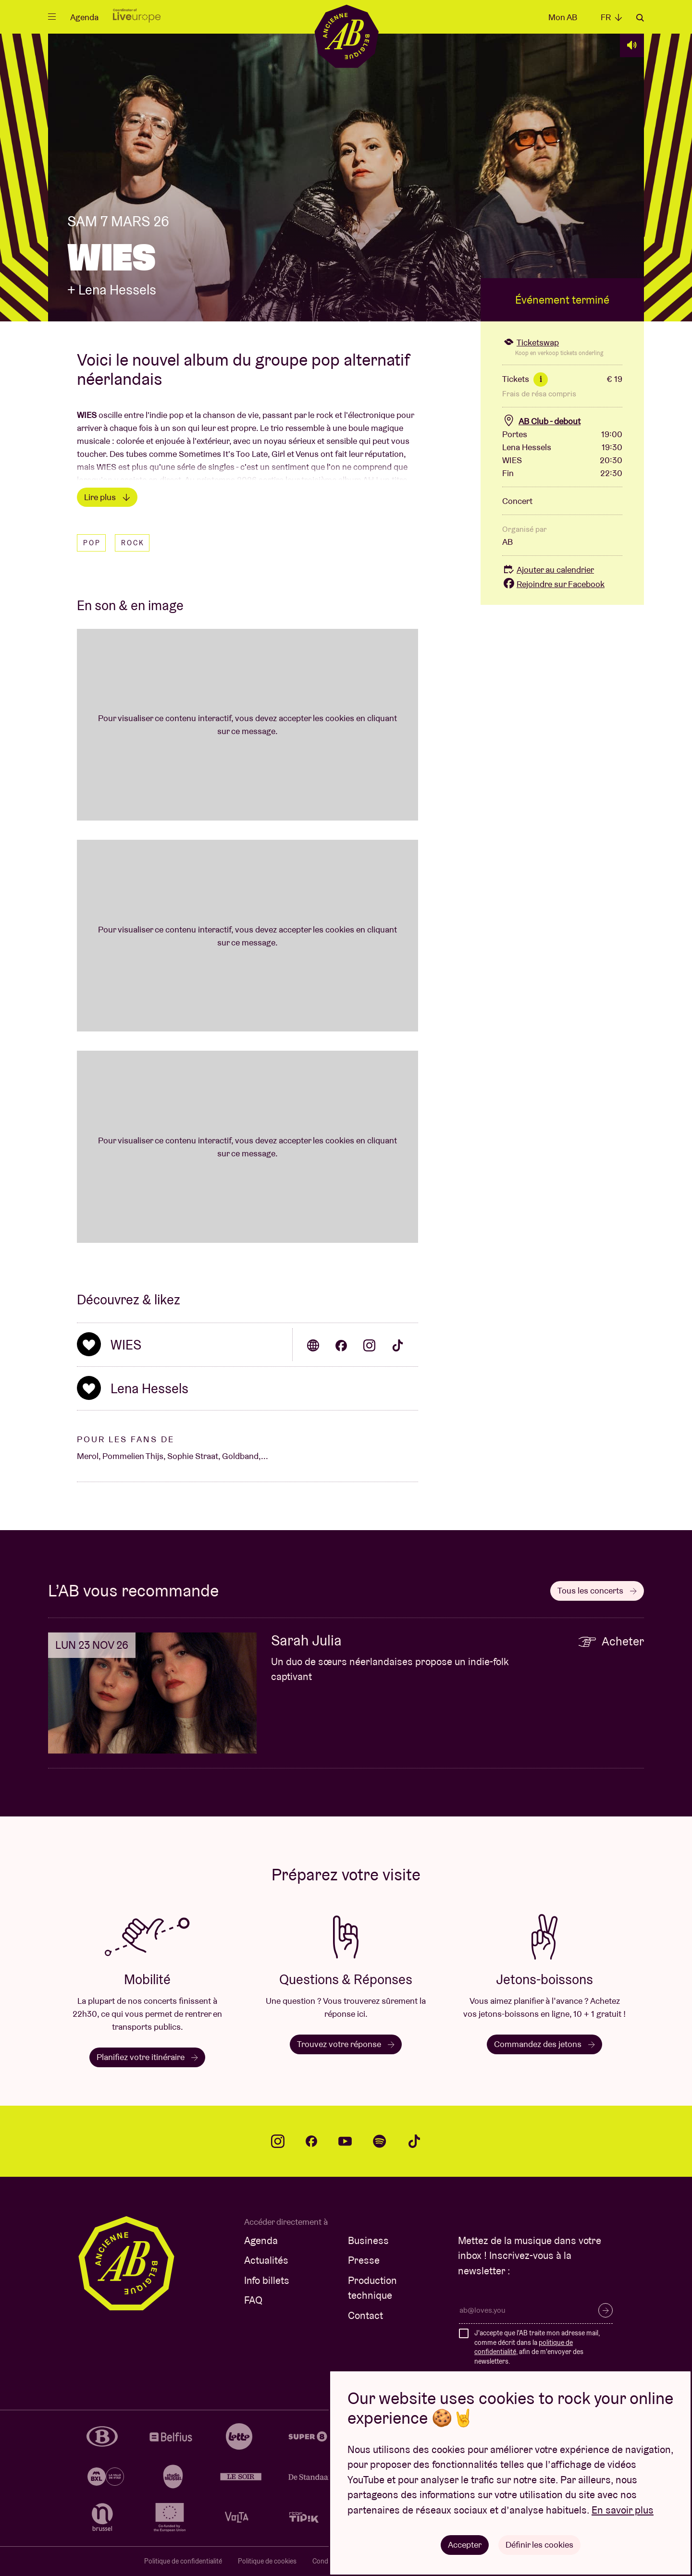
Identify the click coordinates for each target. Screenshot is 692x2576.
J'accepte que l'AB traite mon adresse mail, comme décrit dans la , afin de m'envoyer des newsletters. (537, 2347)
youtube (345, 2141)
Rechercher (640, 18)
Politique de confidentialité (183, 2561)
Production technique (372, 2288)
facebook (311, 2141)
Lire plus (107, 497)
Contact (365, 2315)
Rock (133, 543)
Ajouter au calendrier (548, 569)
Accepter (465, 2544)
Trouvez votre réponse (346, 2043)
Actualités (266, 2260)
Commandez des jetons (544, 2043)
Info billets (266, 2280)
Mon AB (562, 17)
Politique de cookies (267, 2561)
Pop (92, 543)
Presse (364, 2260)
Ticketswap (530, 342)
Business (368, 2240)
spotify (379, 2141)
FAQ (253, 2300)
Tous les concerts (597, 1590)
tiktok (414, 2141)
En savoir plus (623, 2509)
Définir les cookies (539, 2544)
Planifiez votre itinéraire (147, 2056)
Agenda (84, 17)
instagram (277, 2141)
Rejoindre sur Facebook (553, 583)
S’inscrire (605, 2310)
